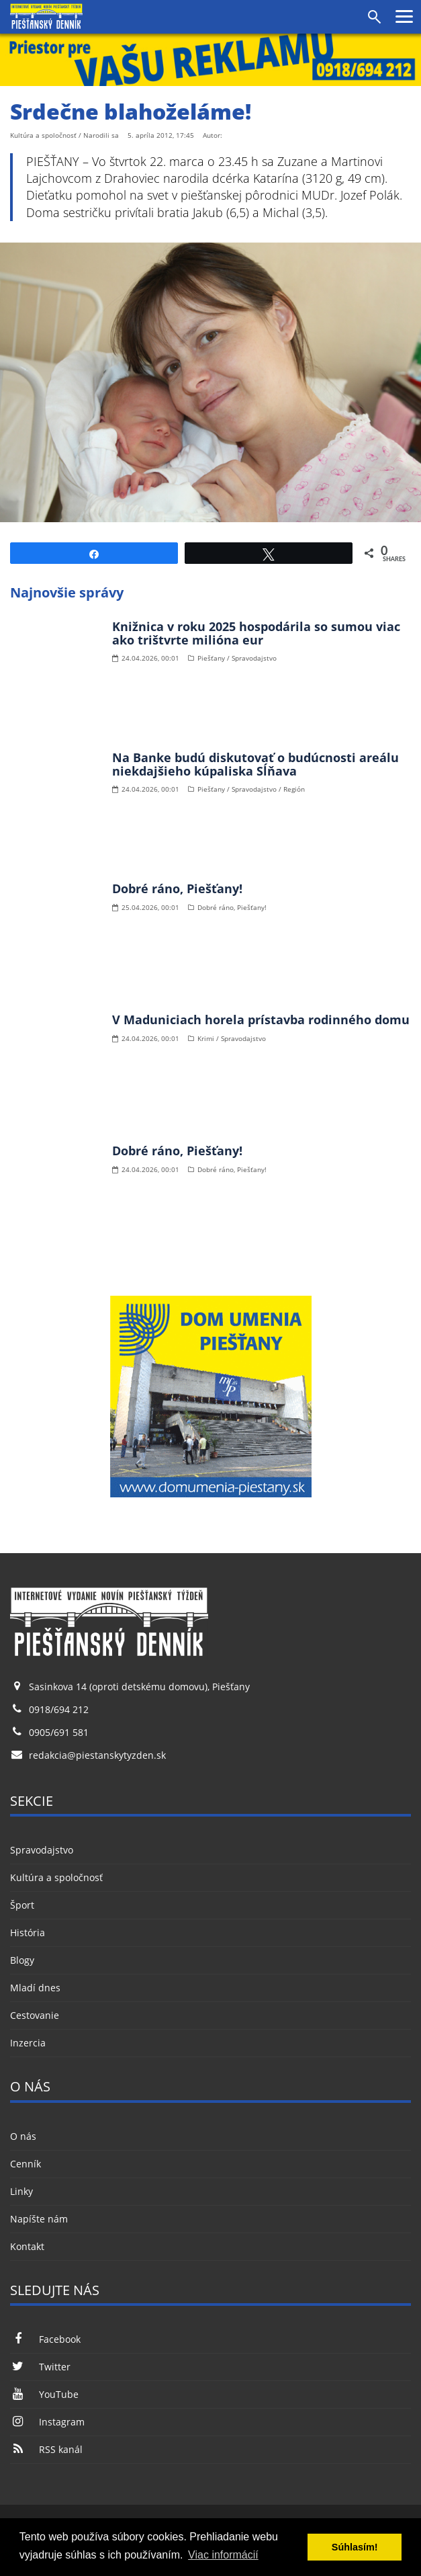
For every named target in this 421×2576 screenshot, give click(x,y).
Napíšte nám (39, 2218)
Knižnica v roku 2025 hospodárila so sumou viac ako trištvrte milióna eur (256, 633)
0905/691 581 (59, 1732)
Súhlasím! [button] (355, 2547)
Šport (22, 1905)
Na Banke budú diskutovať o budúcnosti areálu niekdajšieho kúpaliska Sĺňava (255, 764)
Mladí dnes (35, 1987)
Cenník (25, 2163)
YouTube (44, 2394)
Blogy (22, 1960)
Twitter (40, 2366)
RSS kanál (46, 2449)
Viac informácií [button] (223, 2555)
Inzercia (28, 2042)
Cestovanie (34, 2015)
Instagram (47, 2421)
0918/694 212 (59, 1709)
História (27, 1932)
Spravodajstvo (41, 1849)
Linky (21, 2191)
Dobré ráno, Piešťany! (177, 888)
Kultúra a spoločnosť (56, 1877)
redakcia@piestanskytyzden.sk (97, 1755)
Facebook (45, 2339)
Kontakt (27, 2246)
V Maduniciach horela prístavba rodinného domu (261, 1019)
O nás (23, 2136)
